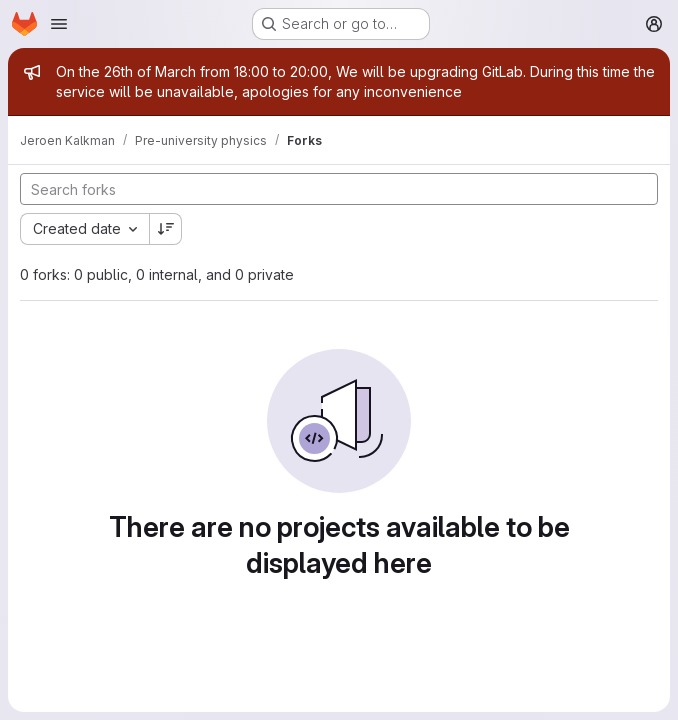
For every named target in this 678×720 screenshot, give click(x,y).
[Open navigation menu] (59, 24)
